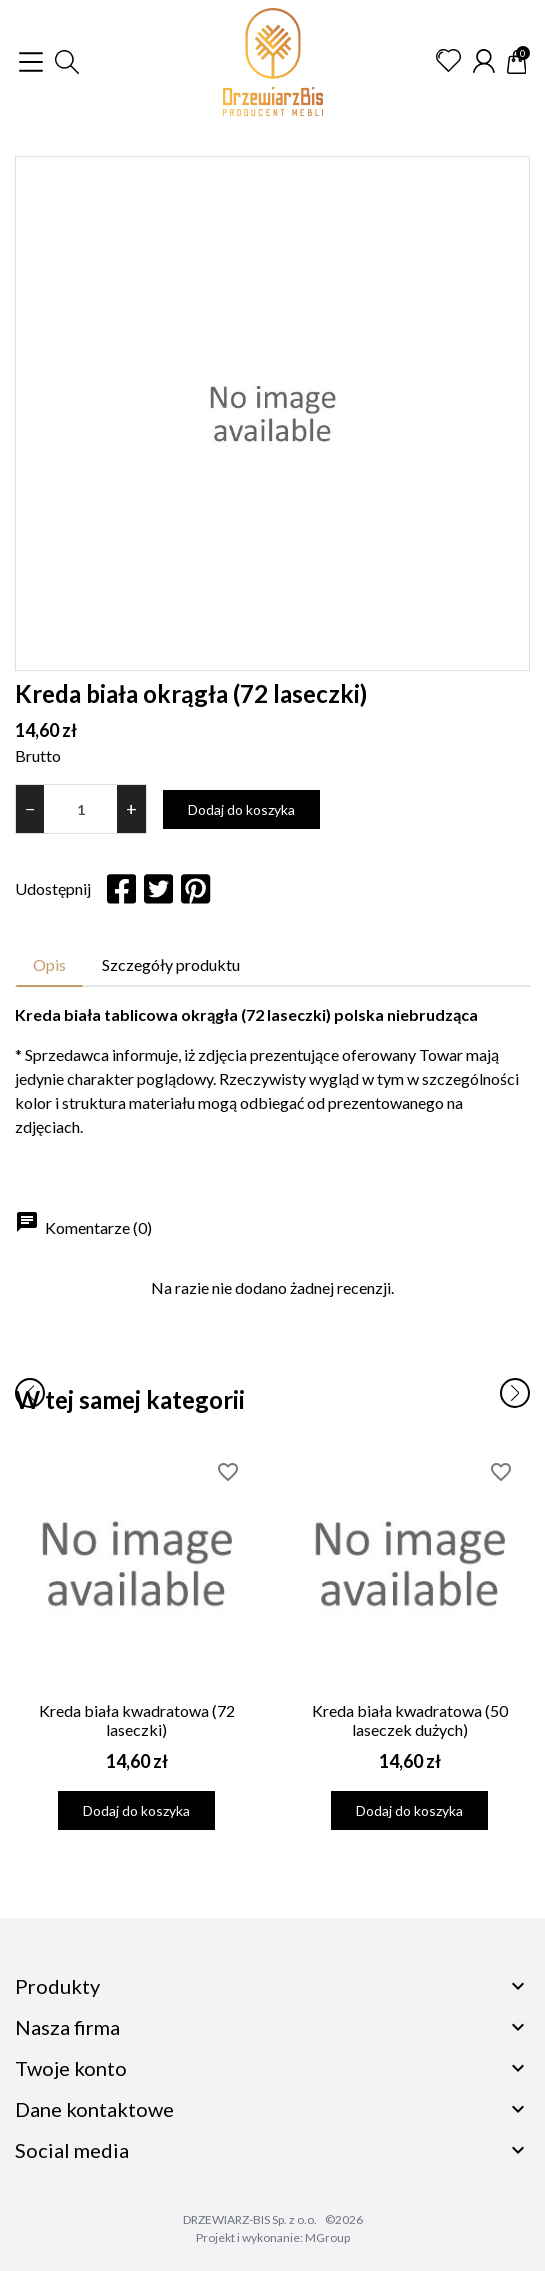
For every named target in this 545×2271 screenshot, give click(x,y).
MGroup (327, 2237)
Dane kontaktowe (94, 2109)
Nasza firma (67, 2027)
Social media (72, 2150)
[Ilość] (80, 809)
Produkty (57, 1986)
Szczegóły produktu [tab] (171, 964)
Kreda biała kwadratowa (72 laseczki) (137, 1720)
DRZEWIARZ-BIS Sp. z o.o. (250, 2219)
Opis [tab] (49, 964)
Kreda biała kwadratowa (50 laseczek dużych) (410, 1720)
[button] (67, 62)
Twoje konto (71, 2068)
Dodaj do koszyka (241, 809)
